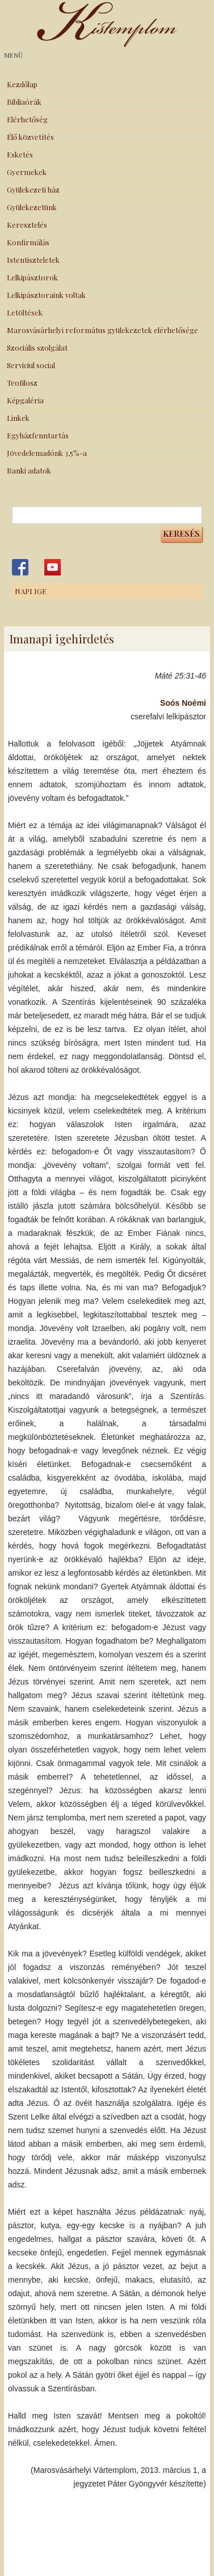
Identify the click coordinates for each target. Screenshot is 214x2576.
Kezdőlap (22, 84)
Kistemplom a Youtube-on (52, 567)
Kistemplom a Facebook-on (20, 567)
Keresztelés (27, 224)
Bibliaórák (24, 101)
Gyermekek (27, 172)
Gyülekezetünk (32, 207)
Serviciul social (31, 365)
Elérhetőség (27, 119)
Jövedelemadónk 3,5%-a (47, 453)
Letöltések (25, 312)
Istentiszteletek (33, 260)
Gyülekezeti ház (33, 189)
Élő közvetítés (30, 137)
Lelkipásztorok (32, 277)
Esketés (20, 154)
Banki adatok (29, 470)
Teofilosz (22, 382)
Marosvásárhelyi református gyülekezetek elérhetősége (102, 330)
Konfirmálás (28, 242)
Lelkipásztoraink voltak (46, 295)
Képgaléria (25, 400)
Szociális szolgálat (37, 347)
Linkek (18, 418)
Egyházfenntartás (38, 435)
